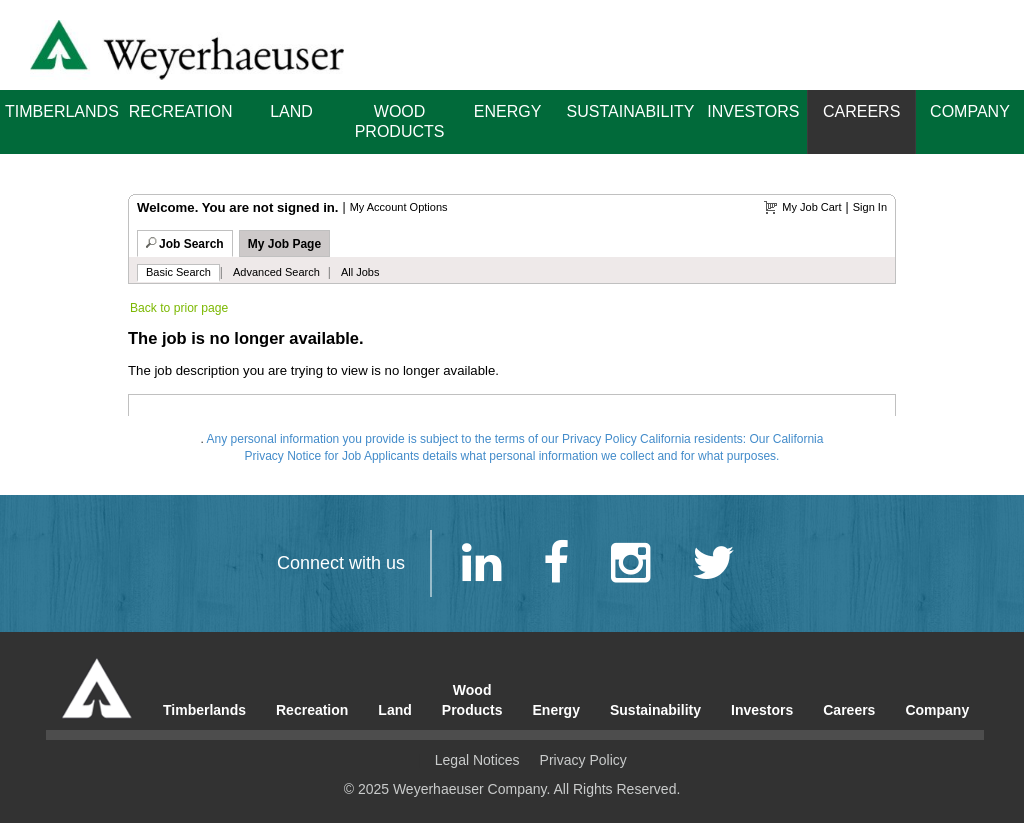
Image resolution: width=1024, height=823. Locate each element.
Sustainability (631, 111)
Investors (753, 111)
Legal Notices (477, 760)
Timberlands (62, 111)
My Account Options (399, 207)
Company (970, 111)
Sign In (870, 207)
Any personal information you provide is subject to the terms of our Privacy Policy (422, 439)
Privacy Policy (583, 760)
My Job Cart (811, 207)
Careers (861, 111)
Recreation (181, 111)
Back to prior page (179, 308)
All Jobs (360, 272)
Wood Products (400, 121)
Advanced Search (276, 272)
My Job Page (284, 244)
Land (291, 111)
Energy (508, 111)
